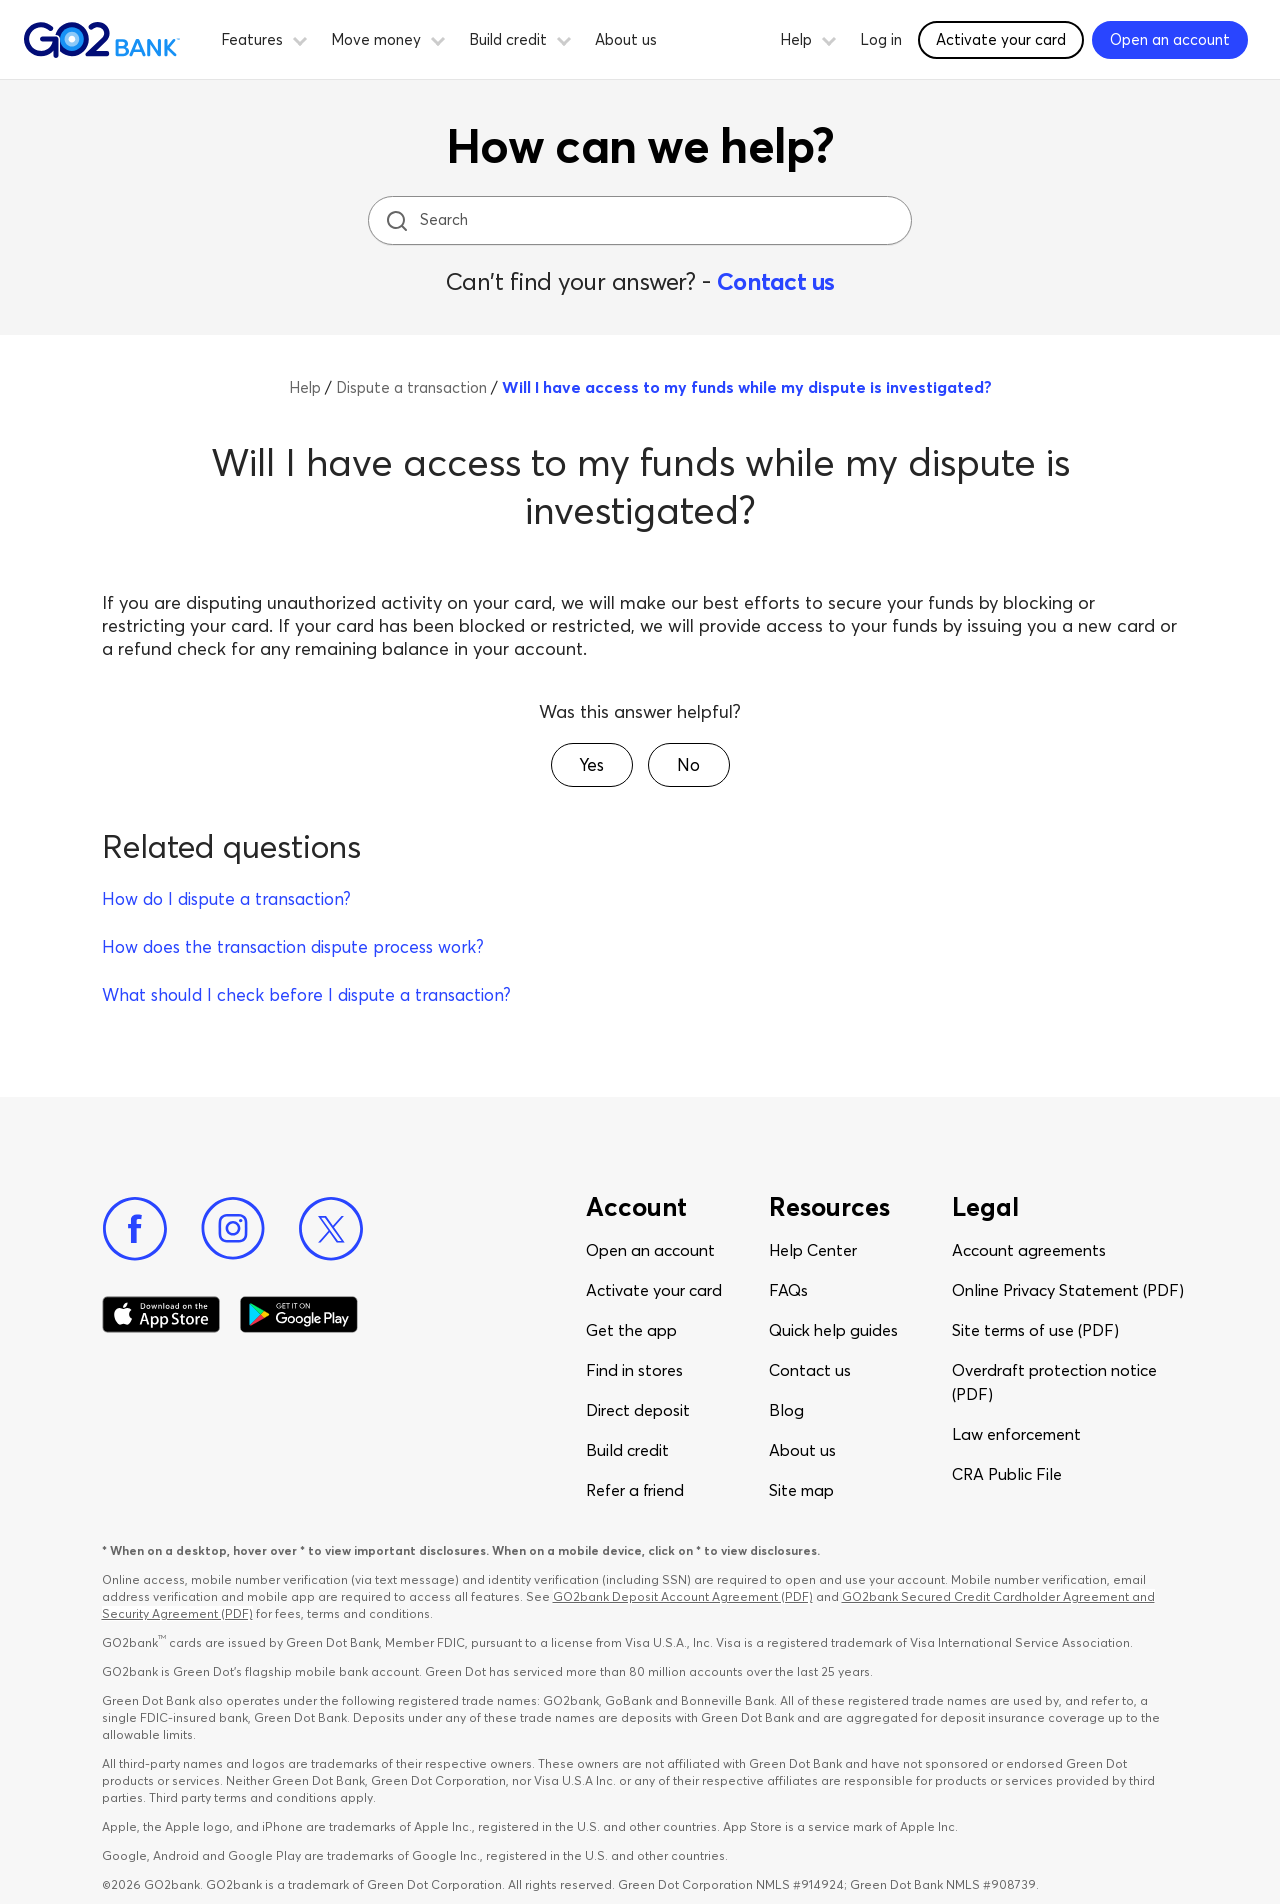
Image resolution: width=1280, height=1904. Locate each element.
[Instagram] (233, 1229)
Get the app (631, 1330)
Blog (786, 1410)
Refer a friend (635, 1490)
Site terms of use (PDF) (1035, 1330)
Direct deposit (638, 1410)
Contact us (776, 281)
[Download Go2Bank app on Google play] (299, 1315)
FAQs (788, 1290)
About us (626, 39)
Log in (881, 39)
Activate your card (654, 1290)
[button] (300, 38)
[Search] (642, 220)
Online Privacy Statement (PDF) (1068, 1290)
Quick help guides (833, 1330)
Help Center (813, 1250)
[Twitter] (331, 1229)
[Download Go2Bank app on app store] (161, 1315)
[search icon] (396, 220)
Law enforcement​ (1016, 1434)
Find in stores (634, 1370)
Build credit (627, 1450)
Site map (801, 1490)
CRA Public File (1007, 1474)
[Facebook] (135, 1229)
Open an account (650, 1250)
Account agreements (1029, 1250)
